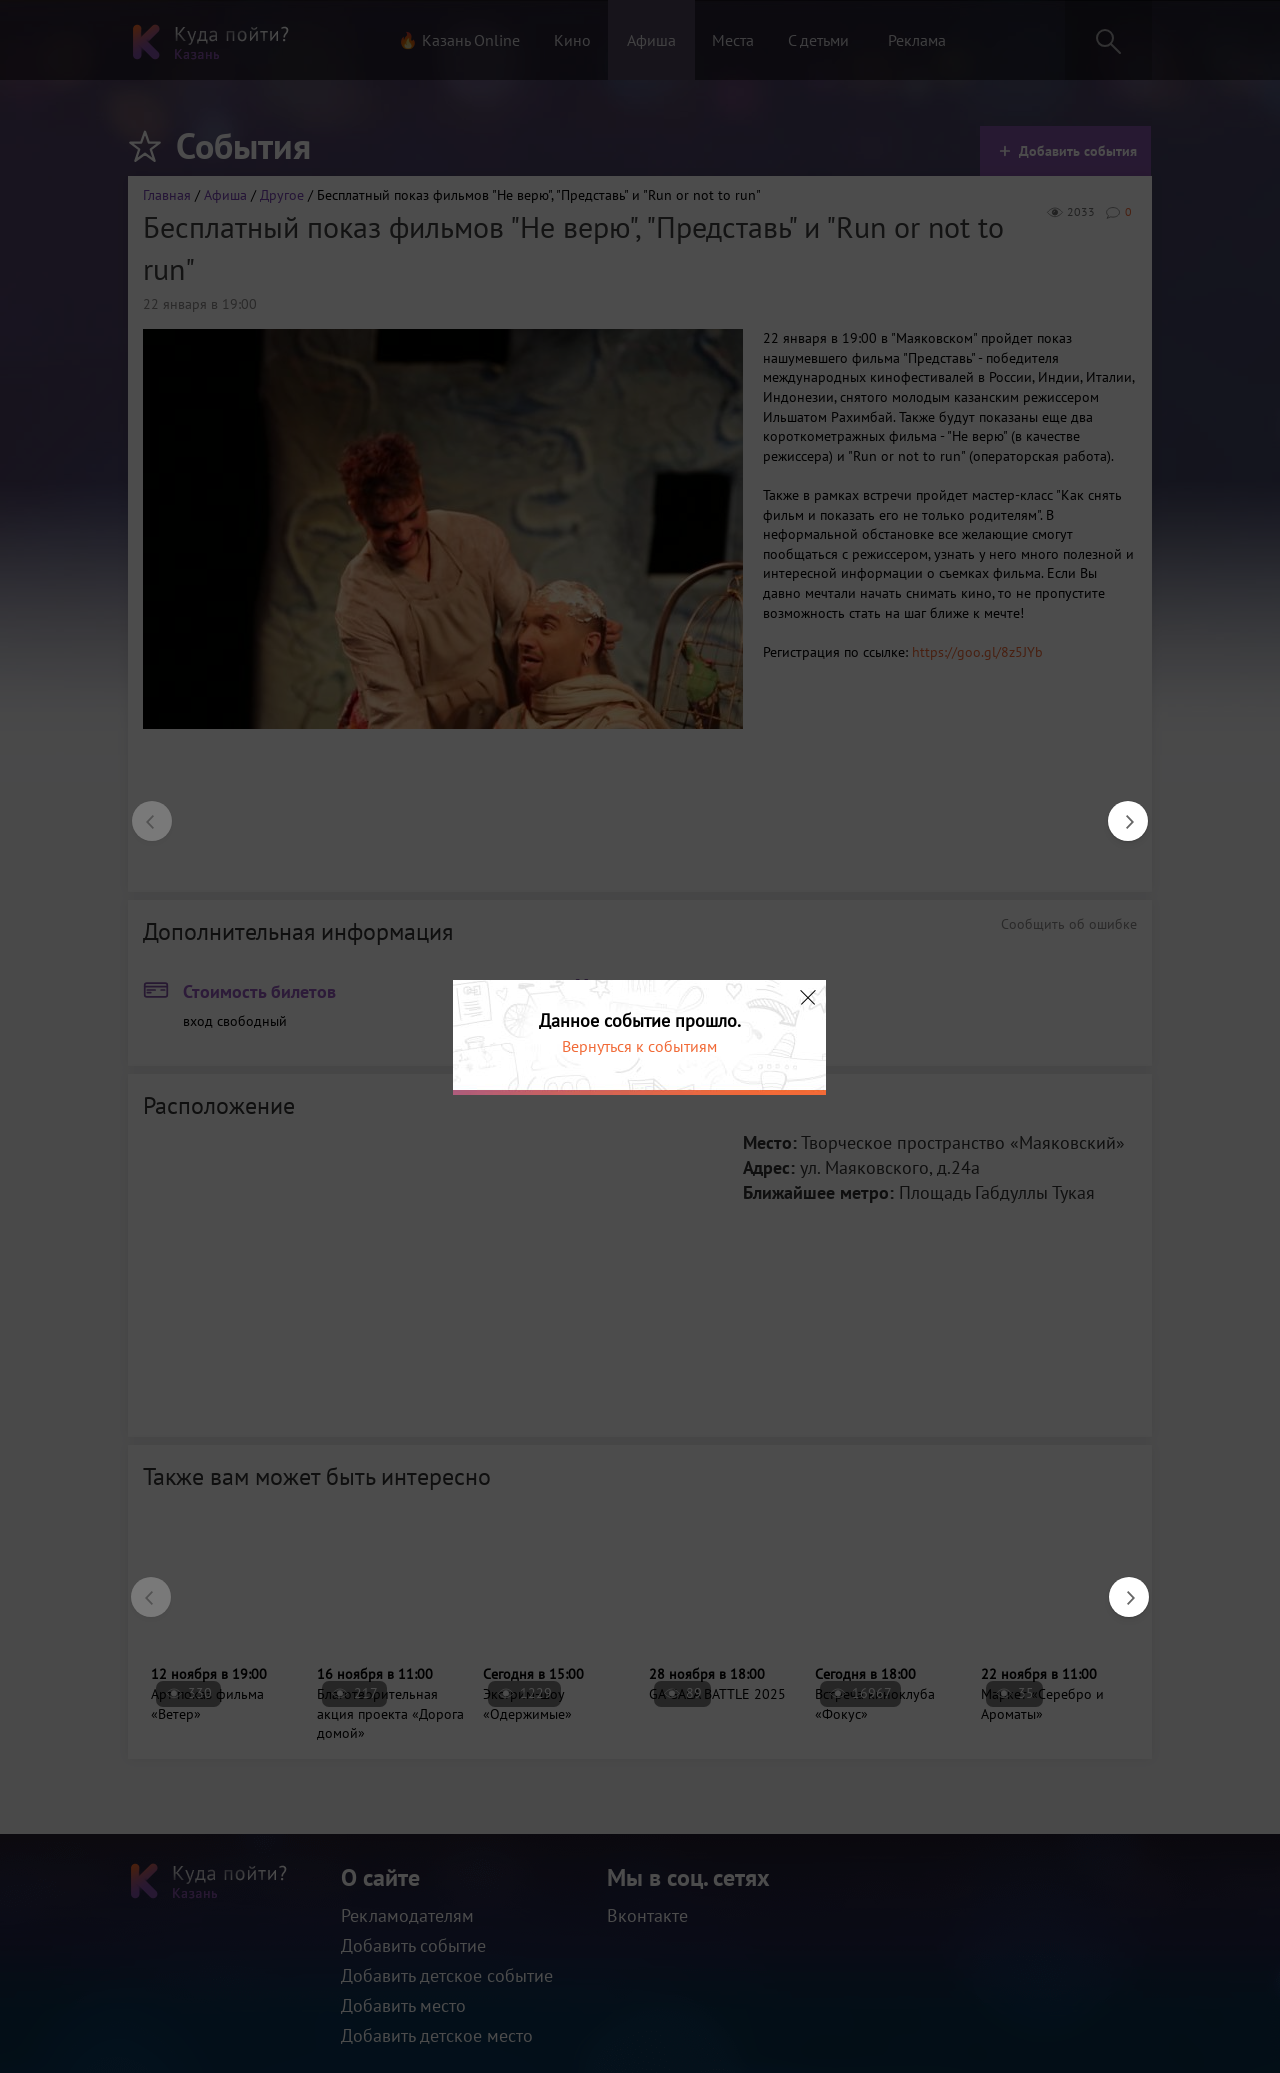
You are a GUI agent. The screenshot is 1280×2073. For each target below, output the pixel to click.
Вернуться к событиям (639, 1046)
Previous (142, 811)
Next (1118, 811)
